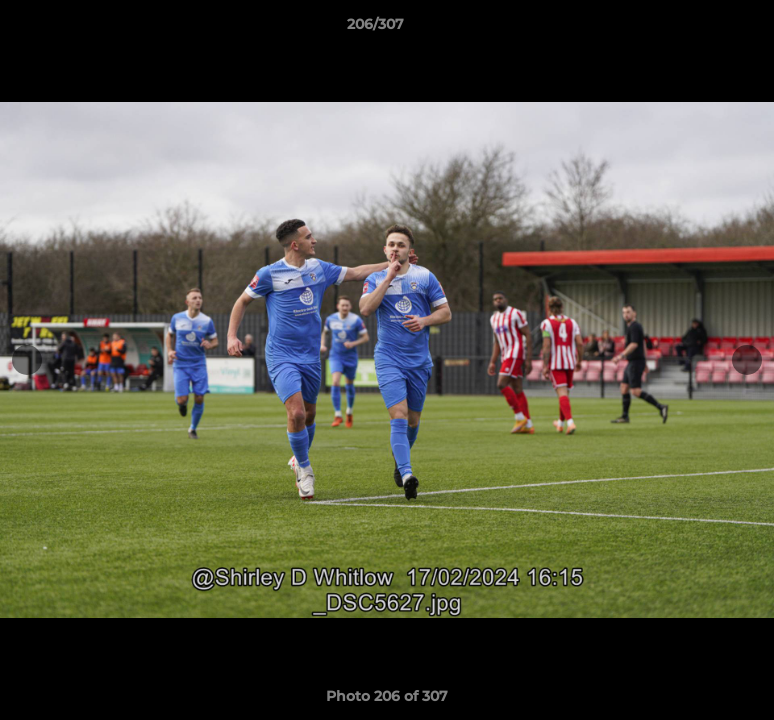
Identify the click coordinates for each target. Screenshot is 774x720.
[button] (690, 29)
